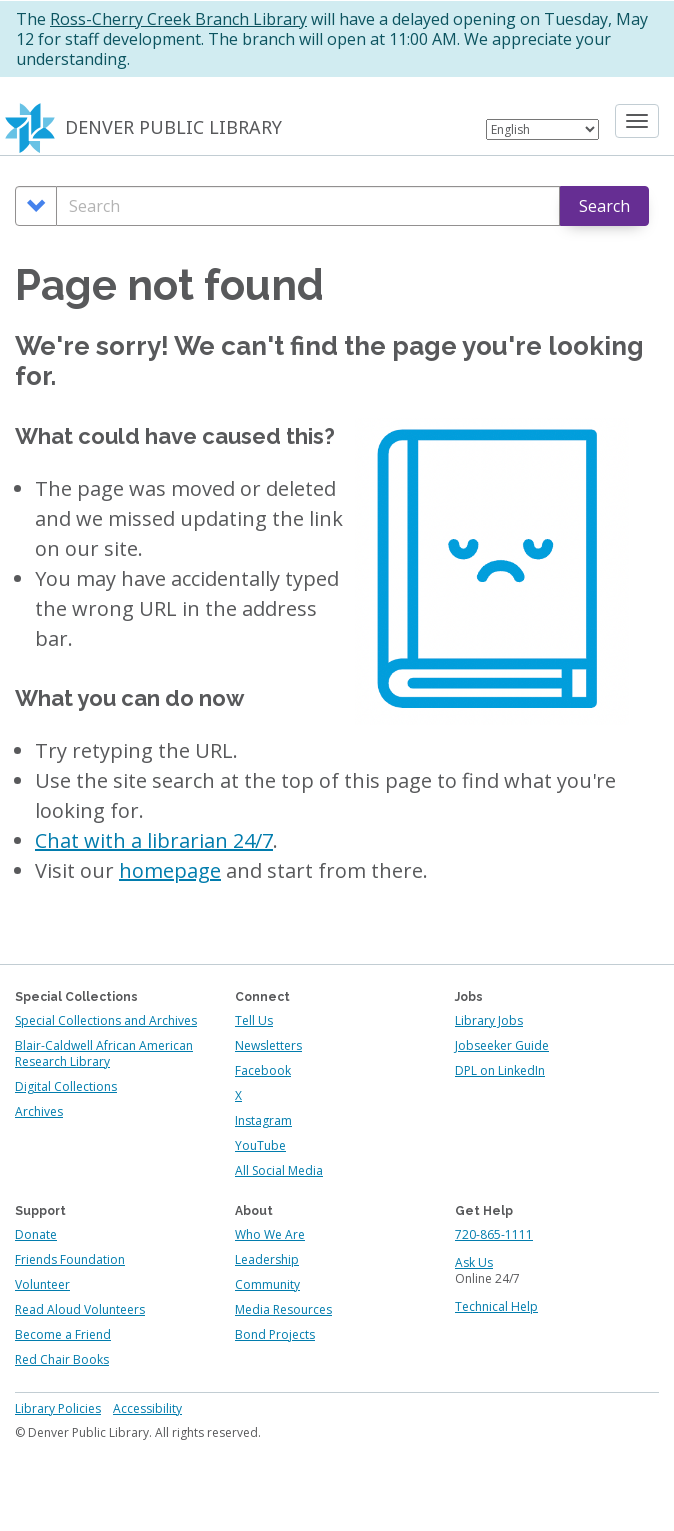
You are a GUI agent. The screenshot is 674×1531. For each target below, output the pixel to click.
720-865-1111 (494, 1234)
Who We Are (270, 1234)
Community (267, 1284)
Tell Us (254, 1020)
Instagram (263, 1120)
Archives (39, 1111)
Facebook (263, 1070)
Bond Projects (275, 1334)
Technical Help (496, 1306)
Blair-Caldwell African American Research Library (104, 1053)
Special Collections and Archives (106, 1020)
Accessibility (147, 1408)
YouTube (260, 1145)
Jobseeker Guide (502, 1045)
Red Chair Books (62, 1359)
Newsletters (268, 1045)
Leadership (267, 1259)
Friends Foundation (70, 1259)
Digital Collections (66, 1086)
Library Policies (58, 1408)
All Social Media (279, 1170)
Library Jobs (489, 1020)
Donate (36, 1234)
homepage (170, 870)
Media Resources (283, 1309)
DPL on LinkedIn (500, 1070)
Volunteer (42, 1284)
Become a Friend (63, 1334)
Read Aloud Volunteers (80, 1309)
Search (604, 206)
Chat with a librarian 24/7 (154, 840)
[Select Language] (542, 129)
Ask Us (474, 1262)
